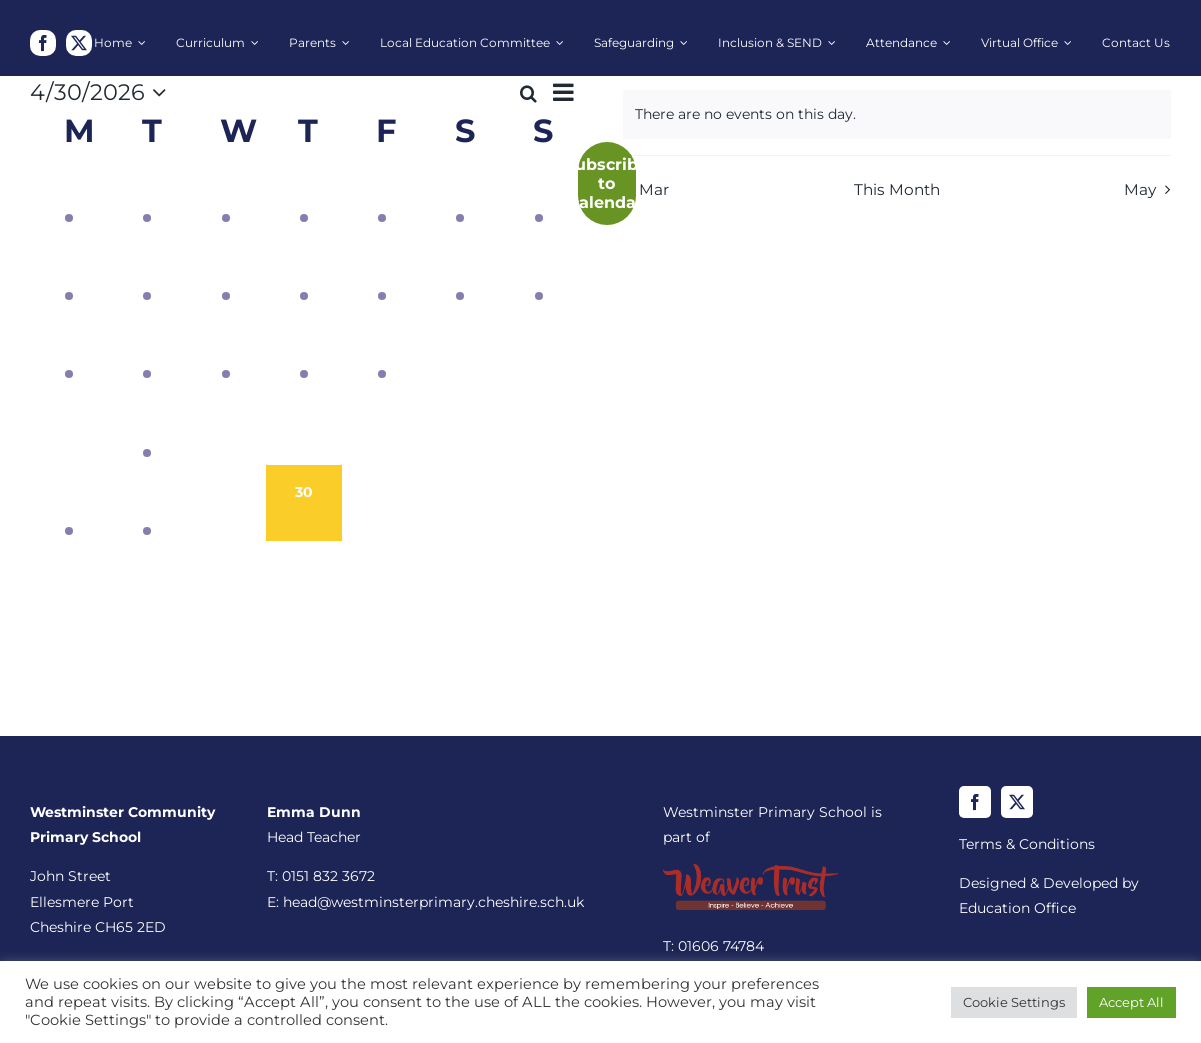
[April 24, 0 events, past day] (382, 425)
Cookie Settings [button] (1014, 1002)
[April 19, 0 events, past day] (538, 347)
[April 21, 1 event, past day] (147, 425)
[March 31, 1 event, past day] (147, 190)
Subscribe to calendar (606, 183)
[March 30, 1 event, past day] (69, 190)
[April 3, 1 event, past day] (382, 190)
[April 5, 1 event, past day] (538, 190)
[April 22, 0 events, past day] (225, 425)
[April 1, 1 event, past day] (225, 190)
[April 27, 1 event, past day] (69, 503)
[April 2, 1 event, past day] (304, 190)
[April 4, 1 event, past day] (460, 190)
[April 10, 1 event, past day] (382, 268)
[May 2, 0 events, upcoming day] (460, 503)
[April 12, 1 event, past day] (538, 268)
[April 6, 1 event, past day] (69, 268)
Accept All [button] (1131, 1002)
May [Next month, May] (1140, 189)
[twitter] (79, 43)
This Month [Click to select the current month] (897, 189)
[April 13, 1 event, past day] (69, 347)
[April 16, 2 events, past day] (304, 347)
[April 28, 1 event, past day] (147, 503)
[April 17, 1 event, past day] (382, 347)
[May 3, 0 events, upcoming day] (538, 503)
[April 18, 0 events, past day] (460, 347)
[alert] (897, 114)
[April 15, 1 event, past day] (225, 347)
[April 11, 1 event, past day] (460, 268)
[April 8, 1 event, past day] (225, 268)
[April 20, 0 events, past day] (69, 425)
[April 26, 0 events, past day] (538, 425)
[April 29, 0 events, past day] (225, 503)
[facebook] (43, 43)
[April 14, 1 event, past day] (147, 347)
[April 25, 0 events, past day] (460, 425)
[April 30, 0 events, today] (304, 503)
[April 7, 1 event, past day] (147, 268)
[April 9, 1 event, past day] (304, 268)
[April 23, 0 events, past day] (304, 425)
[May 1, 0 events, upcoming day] (382, 503)
